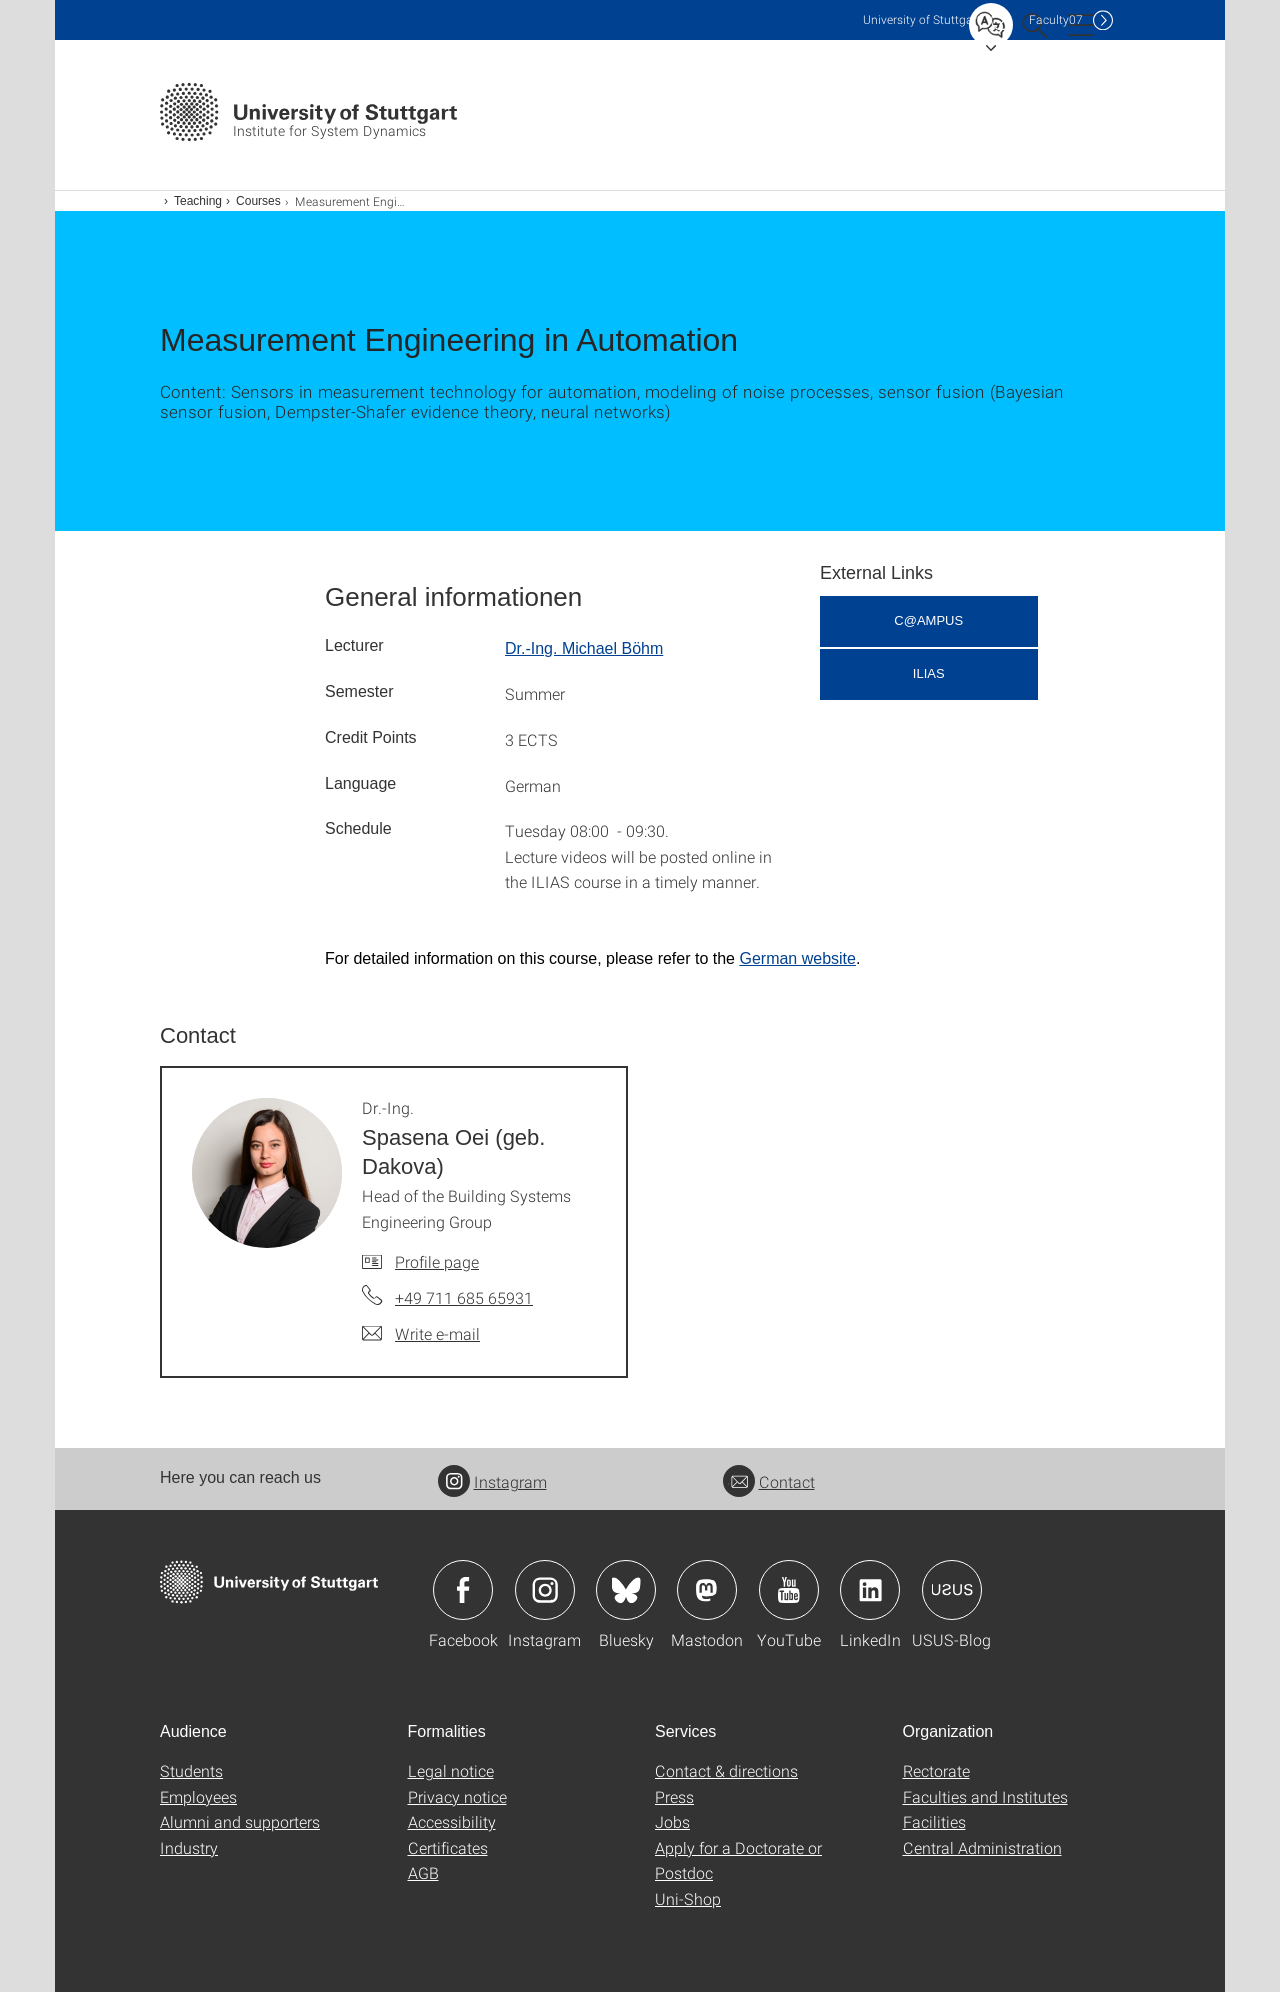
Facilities (934, 1821)
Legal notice (451, 1770)
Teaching (198, 201)
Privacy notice (457, 1796)
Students (191, 1770)
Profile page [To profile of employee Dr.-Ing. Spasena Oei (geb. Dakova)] (437, 1261)
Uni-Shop (688, 1898)
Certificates (448, 1847)
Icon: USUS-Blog (952, 1590)
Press (674, 1796)
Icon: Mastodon (707, 1590)
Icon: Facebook (463, 1590)
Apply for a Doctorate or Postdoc (738, 1860)
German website (797, 958)
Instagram (492, 1481)
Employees (198, 1796)
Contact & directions (726, 1770)
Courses (258, 201)
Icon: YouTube (789, 1590)
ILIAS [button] (929, 673)
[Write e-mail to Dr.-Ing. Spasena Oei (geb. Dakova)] (421, 1334)
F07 (1056, 19)
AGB (423, 1872)
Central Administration (982, 1847)
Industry (189, 1847)
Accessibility (452, 1821)
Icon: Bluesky (626, 1590)
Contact (769, 1481)
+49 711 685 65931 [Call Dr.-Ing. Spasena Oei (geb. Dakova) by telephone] (464, 1297)
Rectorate (936, 1770)
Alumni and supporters (240, 1821)
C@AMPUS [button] (928, 620)
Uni (922, 19)
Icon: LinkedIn (870, 1590)
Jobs (672, 1821)
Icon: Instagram (545, 1590)
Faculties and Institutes (985, 1796)
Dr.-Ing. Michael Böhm (584, 648)
